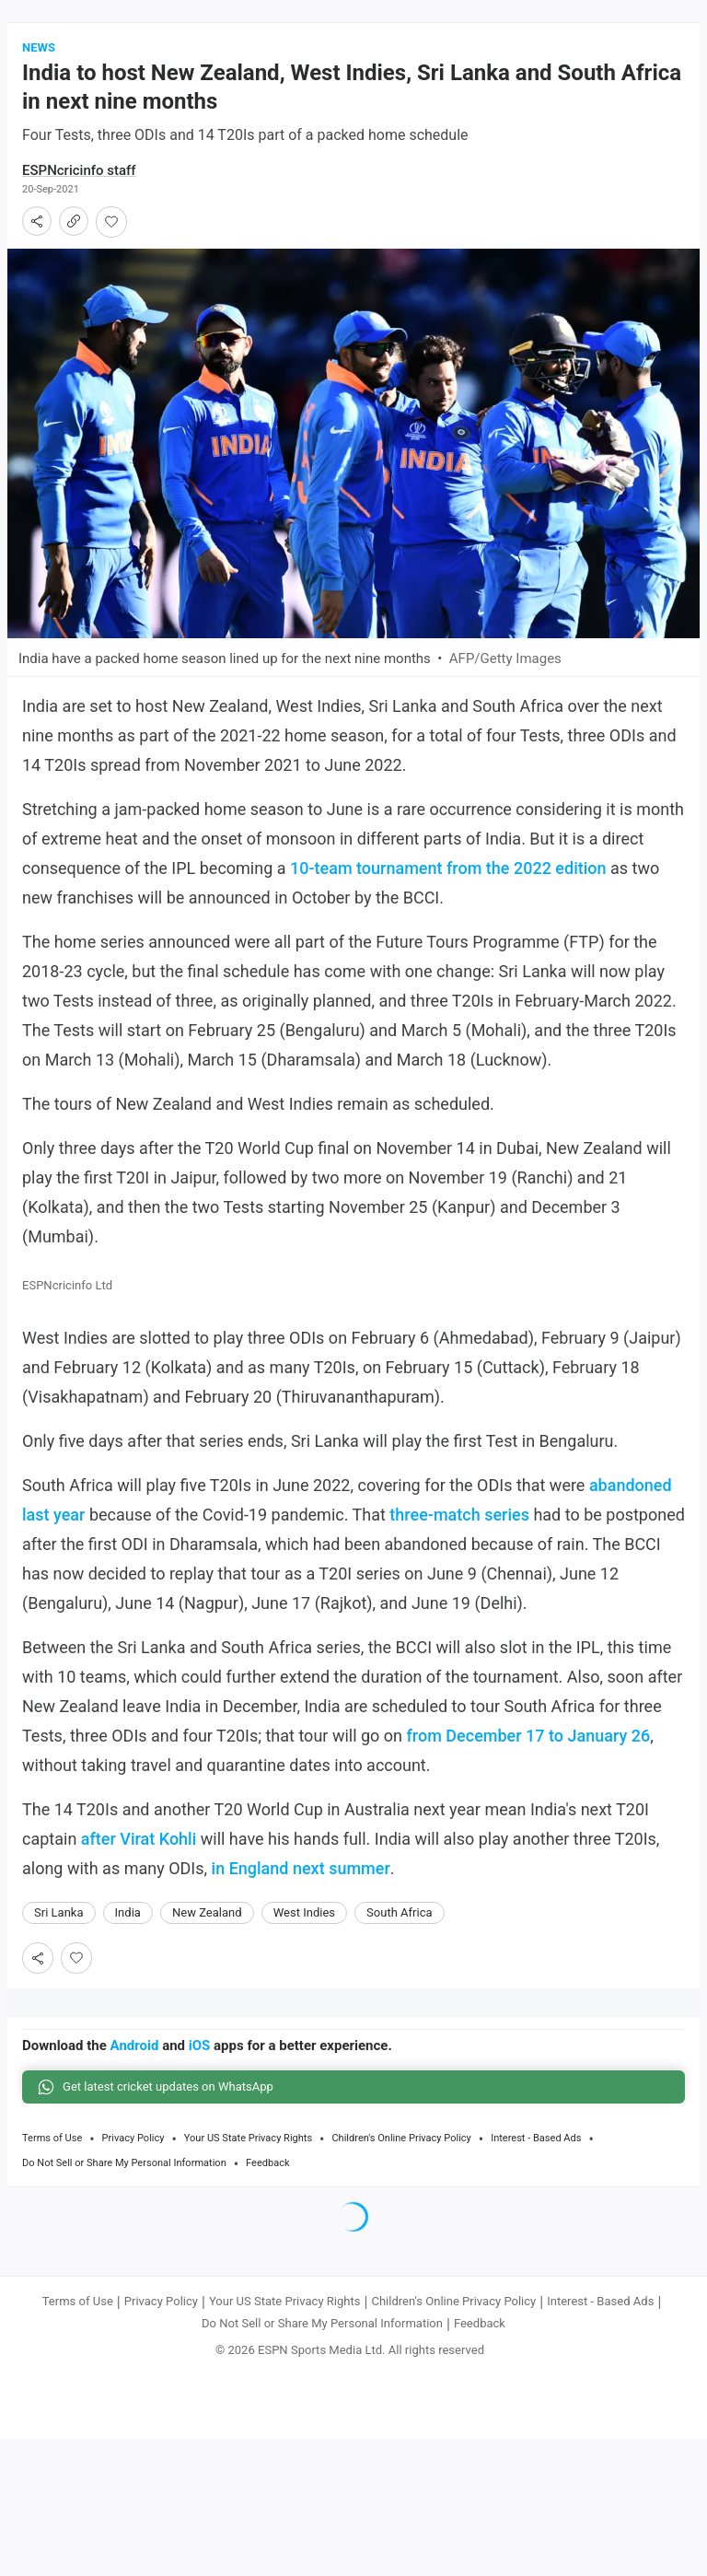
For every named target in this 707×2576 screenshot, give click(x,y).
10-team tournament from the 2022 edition (448, 874)
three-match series (459, 1522)
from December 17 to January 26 (529, 1743)
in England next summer (301, 1875)
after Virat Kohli (138, 1846)
